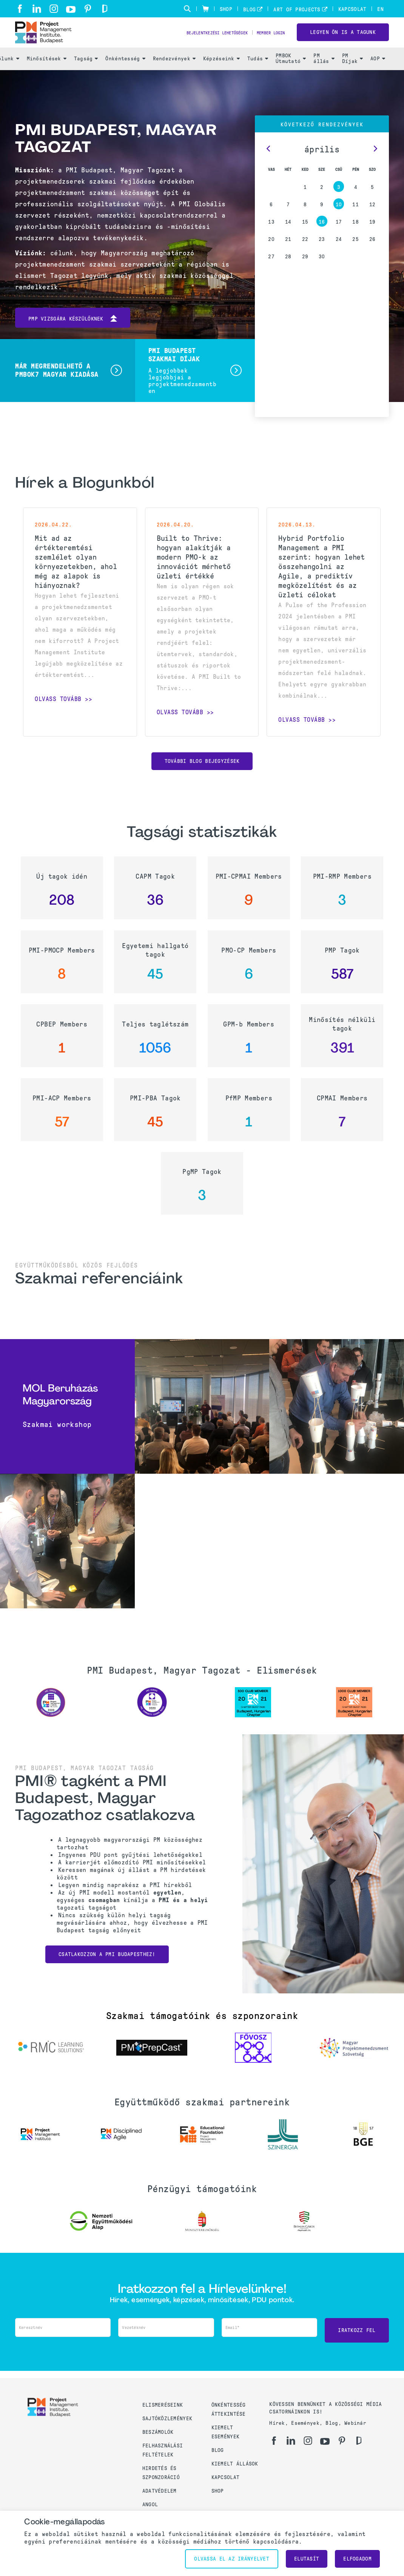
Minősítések (46, 75)
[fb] (20, 9)
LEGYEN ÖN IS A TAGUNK (343, 41)
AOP (377, 75)
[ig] (54, 9)
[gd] (104, 9)
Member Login (265, 41)
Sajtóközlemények (167, 2423)
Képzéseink (221, 75)
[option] (50, 1719)
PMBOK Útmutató (291, 75)
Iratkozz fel (356, 2344)
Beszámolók (158, 2436)
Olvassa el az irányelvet (231, 2559)
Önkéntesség (125, 75)
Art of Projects (296, 9)
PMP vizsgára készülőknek (72, 336)
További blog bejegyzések (202, 778)
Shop (226, 9)
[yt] (71, 9)
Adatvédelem (159, 2495)
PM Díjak (352, 75)
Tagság (86, 75)
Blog (249, 9)
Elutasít (306, 2559)
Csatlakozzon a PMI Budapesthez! (107, 1971)
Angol (150, 2509)
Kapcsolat (352, 9)
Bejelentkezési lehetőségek (194, 41)
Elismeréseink (162, 2409)
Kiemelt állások (234, 2468)
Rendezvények (174, 75)
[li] (37, 9)
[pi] (88, 9)
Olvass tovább (58, 716)
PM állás (323, 75)
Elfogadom (357, 2559)
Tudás (257, 75)
